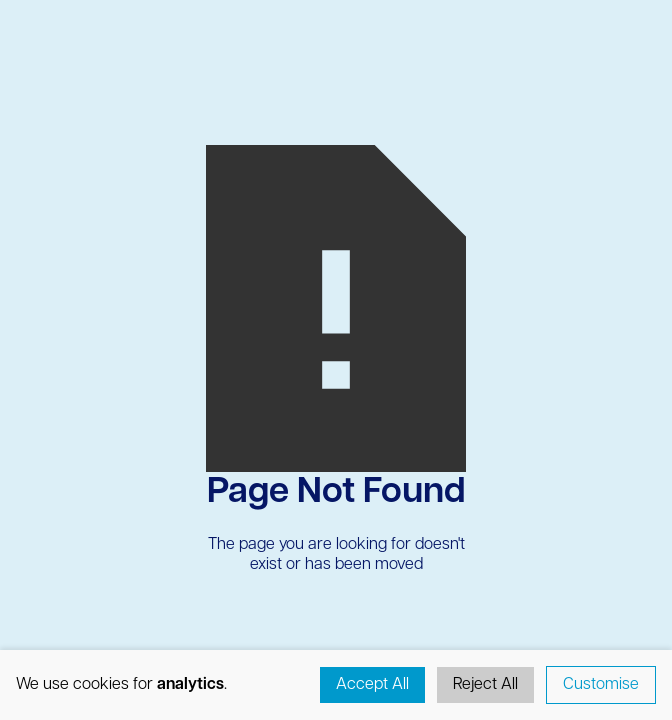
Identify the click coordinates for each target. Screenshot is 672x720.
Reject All (485, 685)
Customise (601, 685)
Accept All (372, 685)
